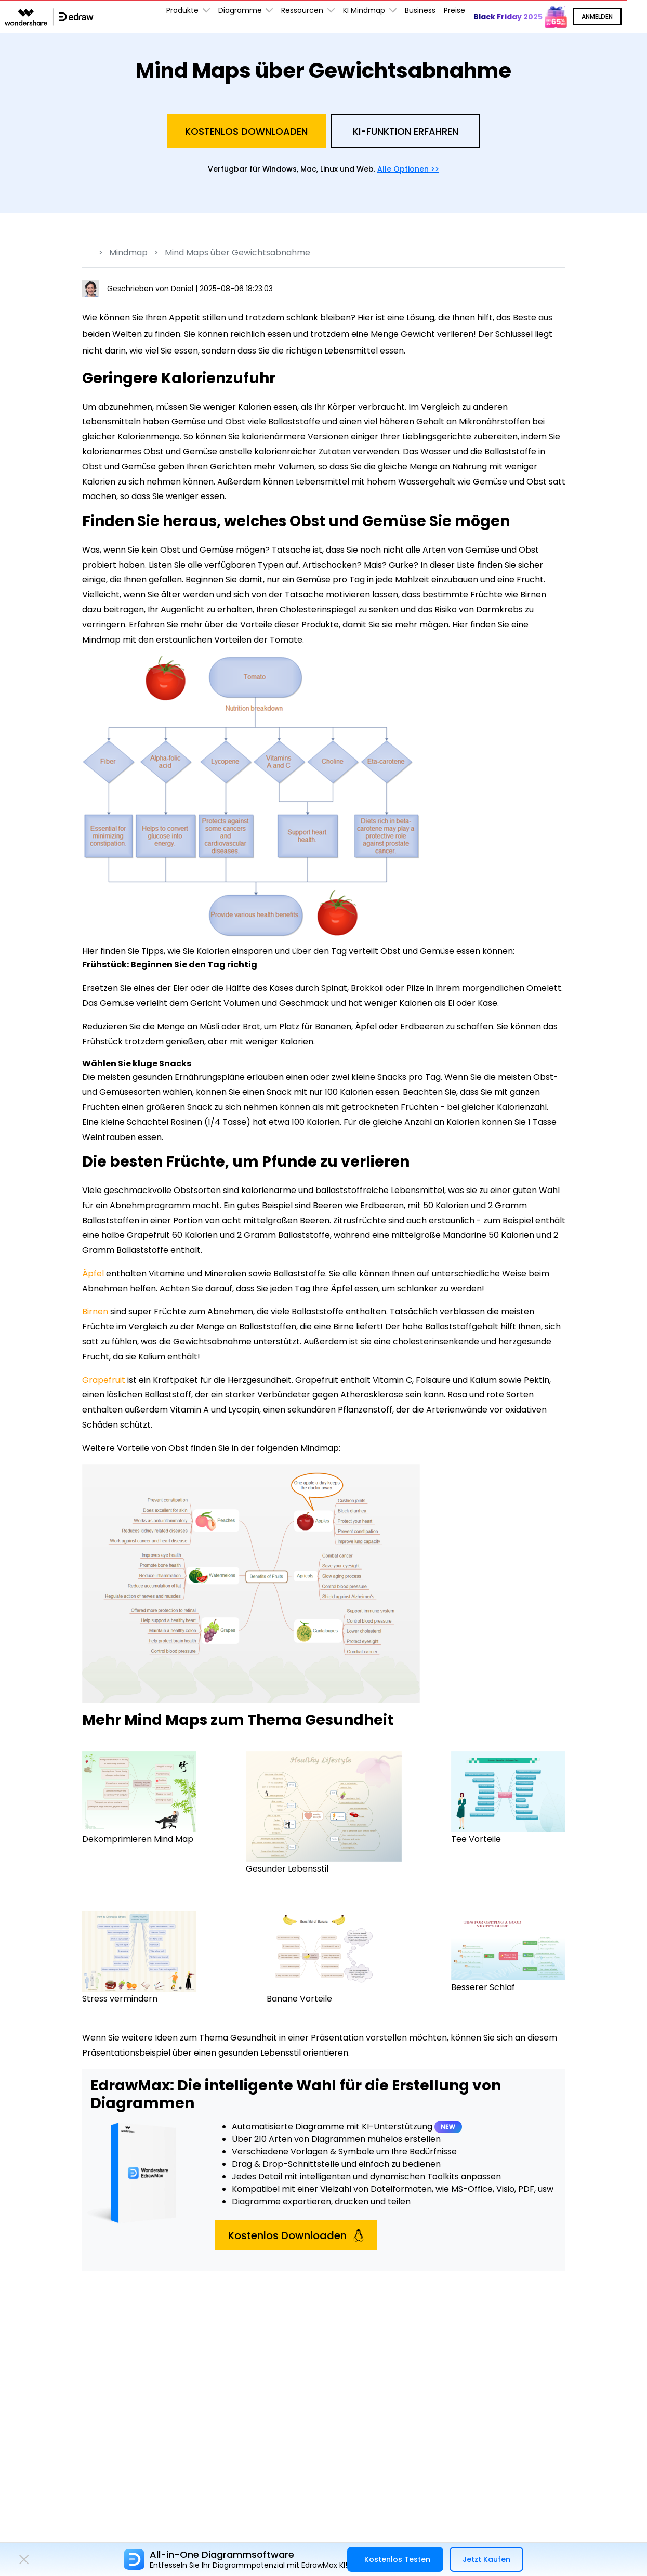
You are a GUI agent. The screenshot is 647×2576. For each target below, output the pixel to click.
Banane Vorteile (299, 1999)
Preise (454, 10)
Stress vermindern (119, 1999)
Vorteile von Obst (153, 1448)
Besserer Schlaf (483, 1987)
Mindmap (128, 252)
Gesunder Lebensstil (287, 1869)
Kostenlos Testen (397, 2559)
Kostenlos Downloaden (246, 131)
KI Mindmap (370, 10)
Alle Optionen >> (408, 169)
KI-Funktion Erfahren (405, 131)
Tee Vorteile (476, 1839)
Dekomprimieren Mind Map (137, 1839)
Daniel (183, 288)
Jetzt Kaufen (486, 2559)
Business (420, 10)
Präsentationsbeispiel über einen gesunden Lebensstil (191, 2053)
